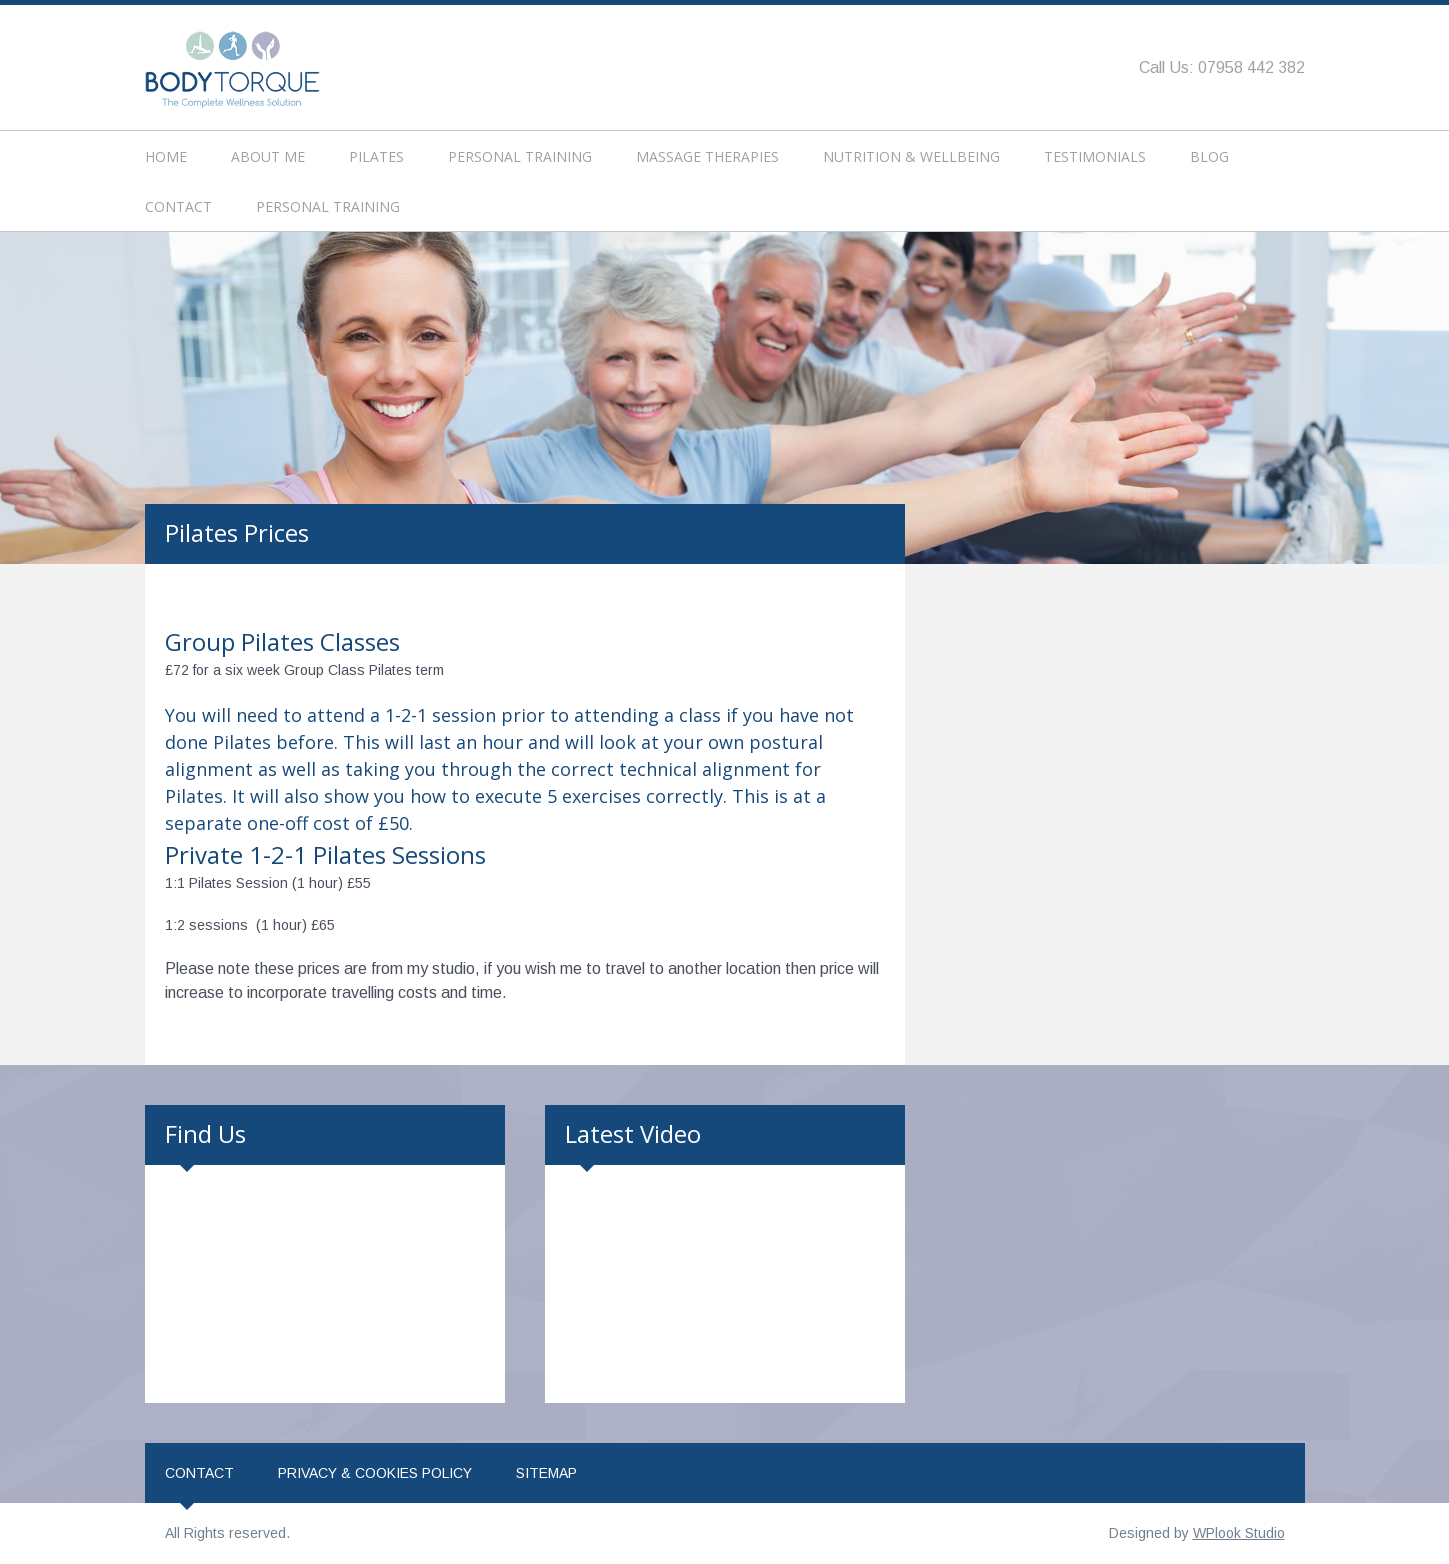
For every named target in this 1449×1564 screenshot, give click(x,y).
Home (166, 156)
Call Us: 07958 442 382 (1222, 67)
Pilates (376, 156)
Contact (178, 206)
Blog (1209, 156)
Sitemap (546, 1473)
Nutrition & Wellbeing (911, 156)
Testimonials (1095, 156)
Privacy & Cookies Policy (375, 1473)
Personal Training (520, 156)
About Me (268, 156)
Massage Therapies (707, 156)
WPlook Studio (1239, 1533)
